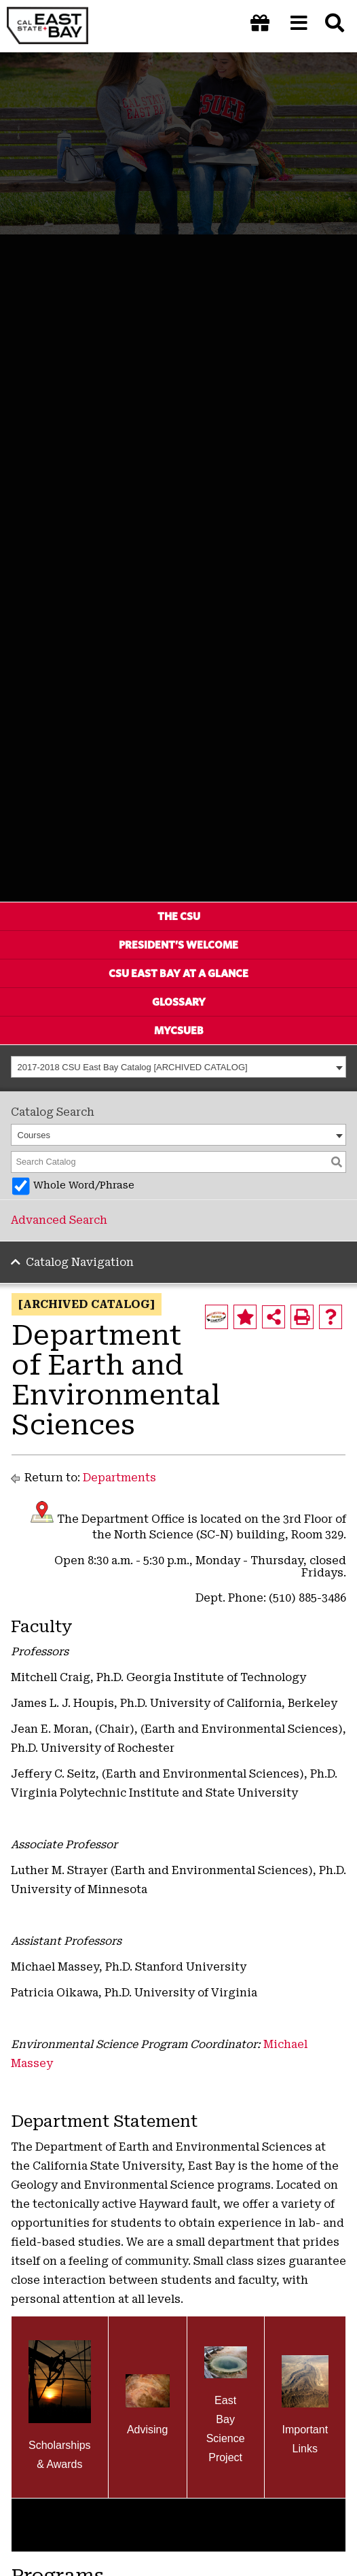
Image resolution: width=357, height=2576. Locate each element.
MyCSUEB (179, 1030)
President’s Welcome (178, 944)
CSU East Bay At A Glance (178, 973)
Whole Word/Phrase (83, 1185)
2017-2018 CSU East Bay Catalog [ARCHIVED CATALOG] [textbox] (133, 1067)
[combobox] (178, 1067)
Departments (119, 1477)
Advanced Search (59, 1220)
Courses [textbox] (34, 1135)
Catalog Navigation (80, 1262)
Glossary (179, 1001)
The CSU (178, 916)
